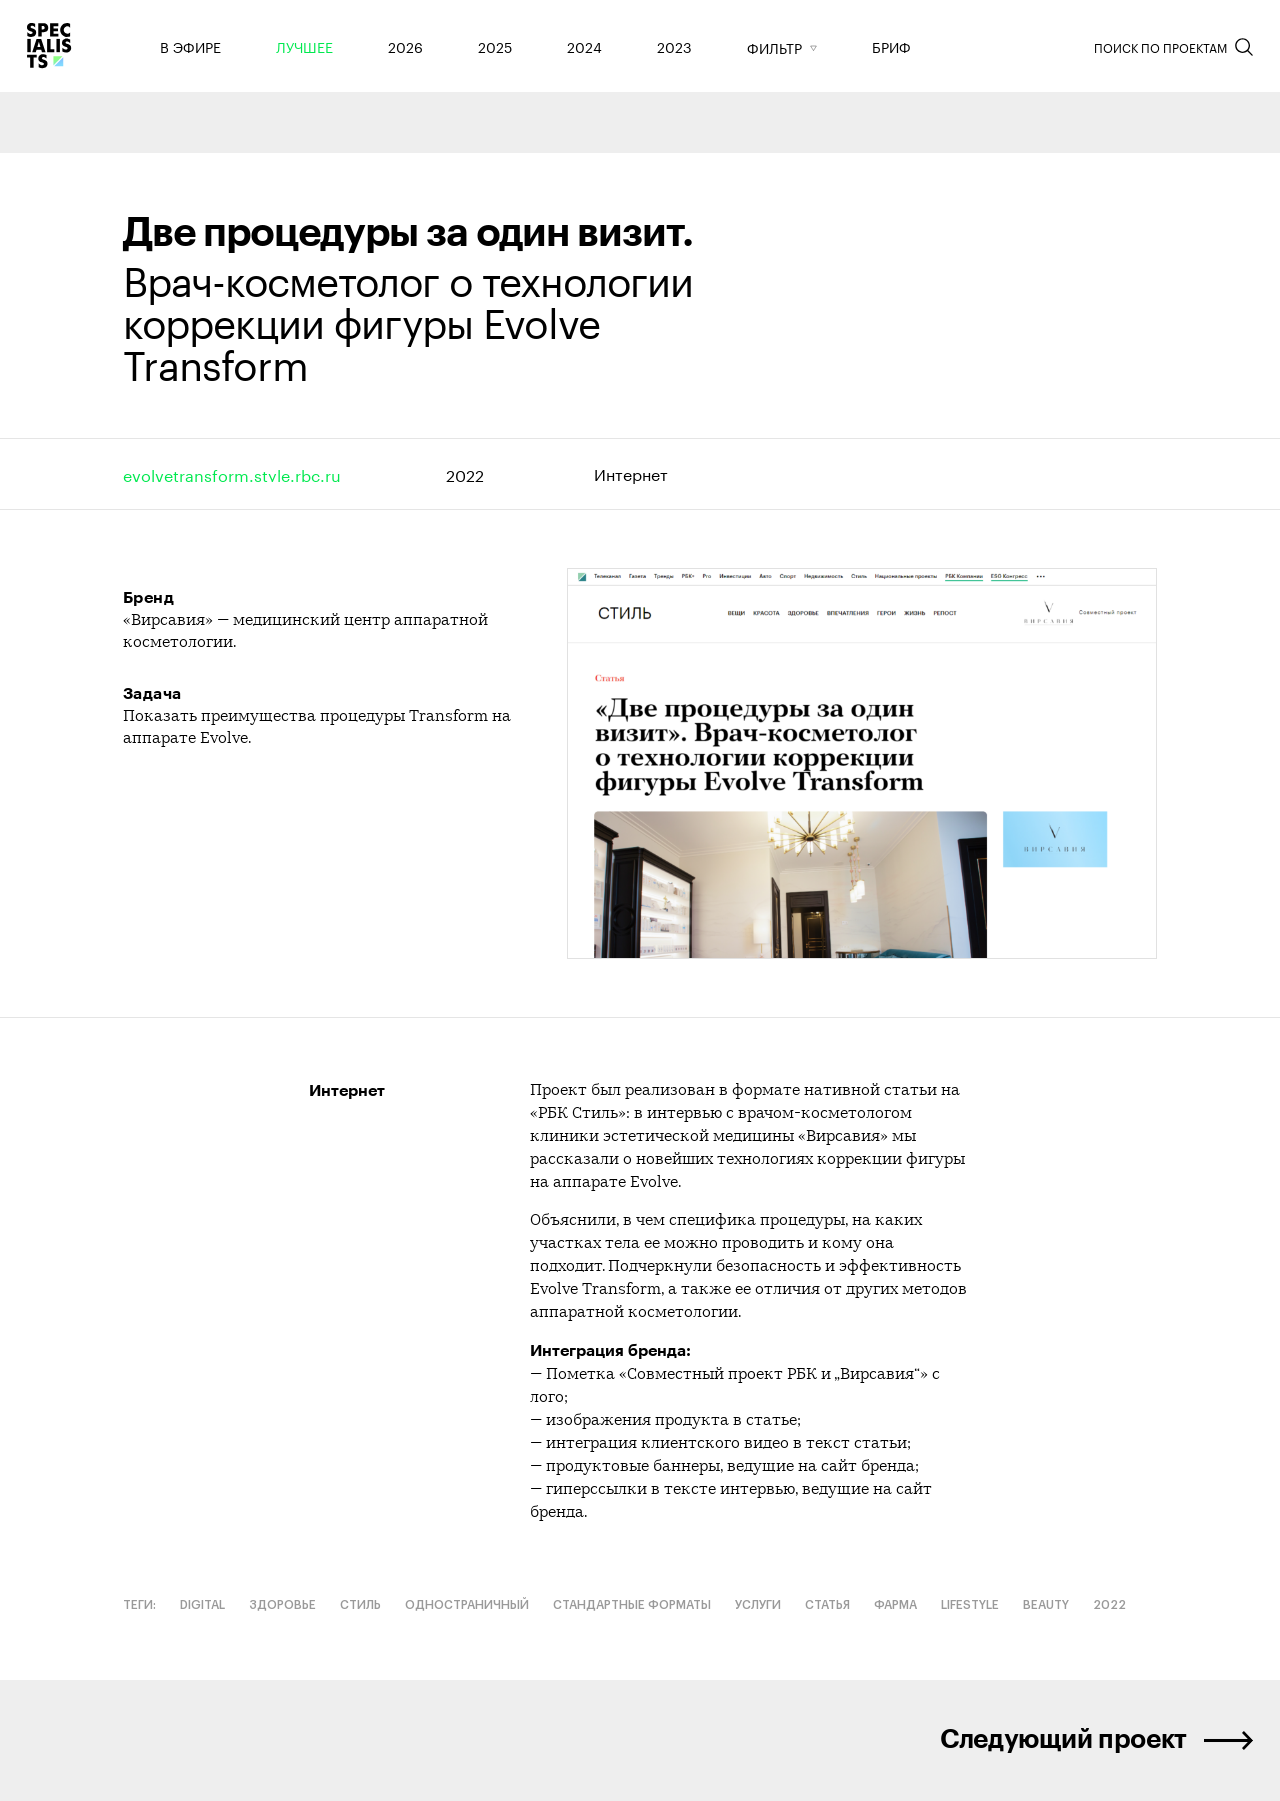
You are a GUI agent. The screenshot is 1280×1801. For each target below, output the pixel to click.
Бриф (891, 46)
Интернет (631, 473)
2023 (674, 46)
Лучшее (304, 46)
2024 (584, 46)
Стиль (360, 1605)
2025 (495, 46)
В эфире (190, 46)
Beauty (1046, 1605)
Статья (827, 1605)
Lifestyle (970, 1605)
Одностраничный (467, 1605)
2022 (465, 473)
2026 (405, 46)
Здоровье (282, 1605)
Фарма (895, 1605)
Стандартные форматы (632, 1605)
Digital (202, 1605)
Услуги (758, 1605)
